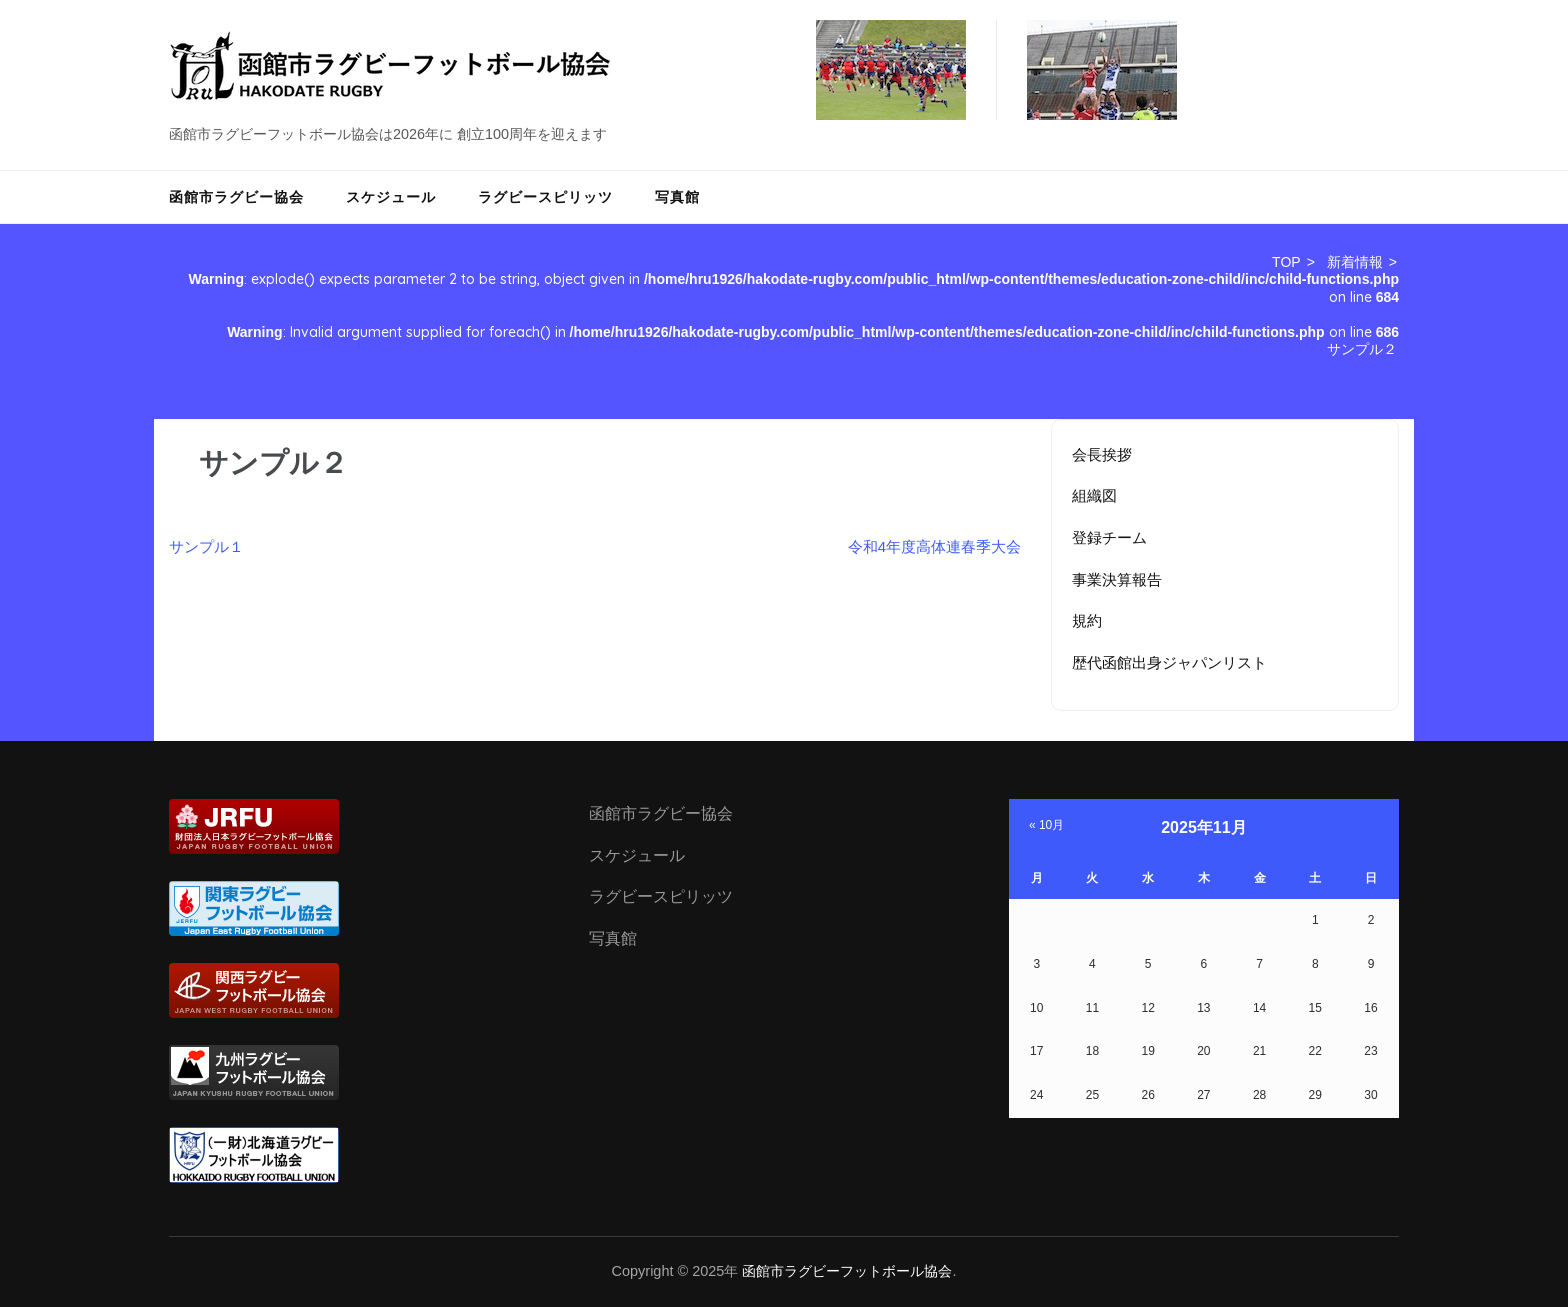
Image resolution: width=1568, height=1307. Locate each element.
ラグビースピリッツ (545, 197)
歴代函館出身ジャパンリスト (1169, 662)
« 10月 (1046, 825)
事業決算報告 (1117, 579)
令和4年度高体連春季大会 (934, 546)
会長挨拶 (1102, 454)
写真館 (677, 197)
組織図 (1094, 495)
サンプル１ (206, 546)
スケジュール (391, 197)
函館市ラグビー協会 (236, 197)
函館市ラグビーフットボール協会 (847, 1271)
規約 (1087, 620)
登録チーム (1109, 537)
